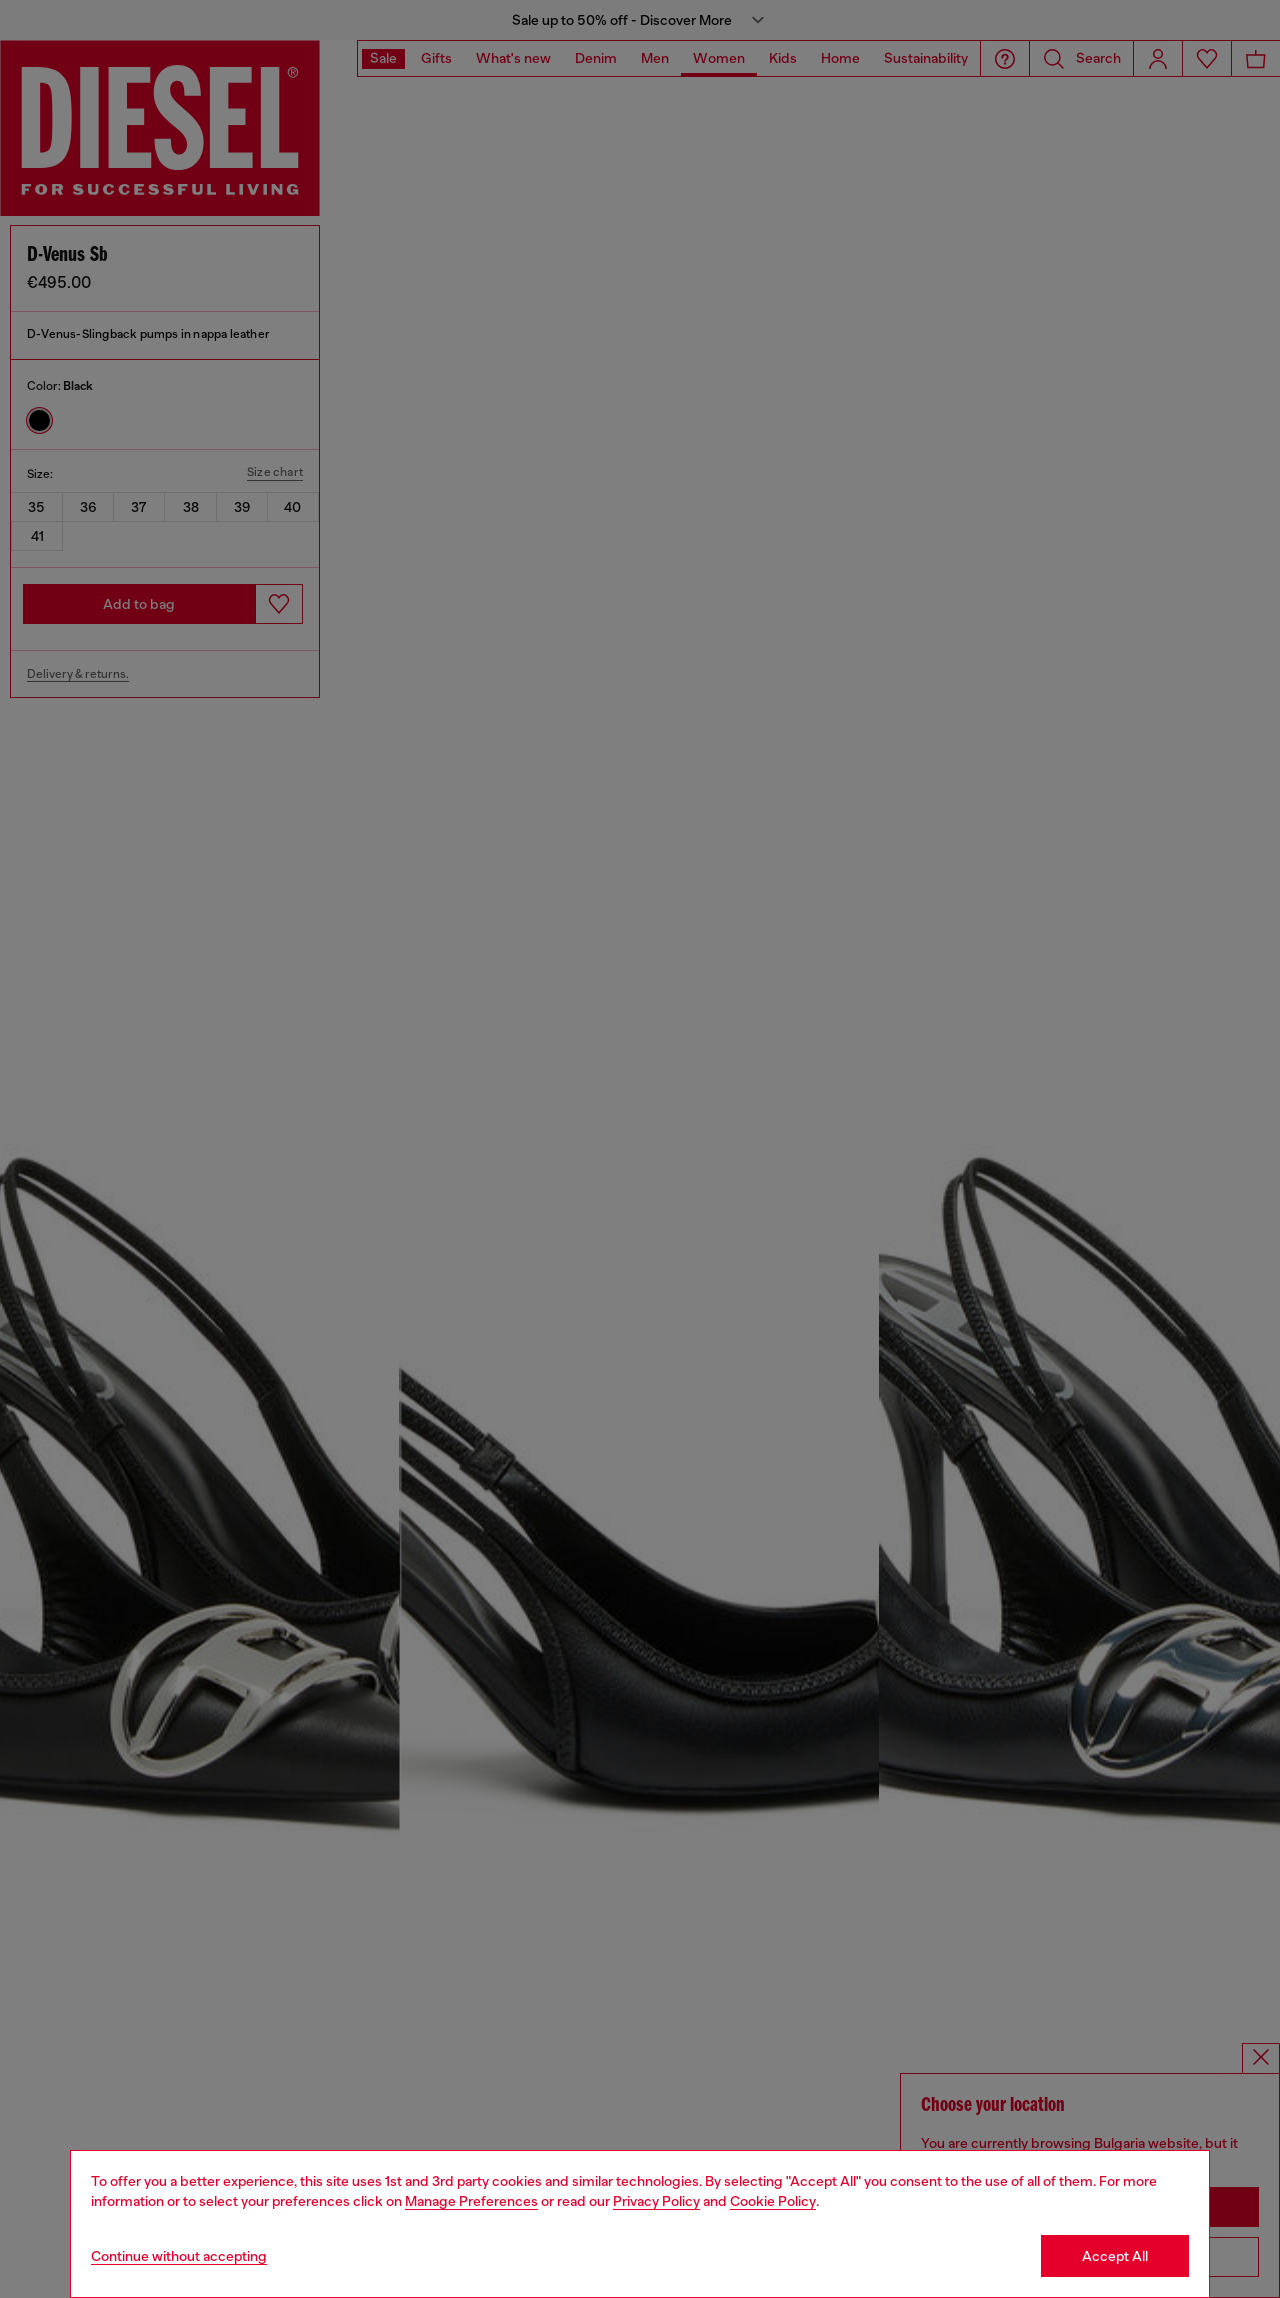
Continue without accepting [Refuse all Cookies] (179, 2256)
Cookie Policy (773, 2201)
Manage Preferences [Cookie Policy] (471, 2201)
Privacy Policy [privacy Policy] (656, 2201)
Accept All (1115, 2256)
